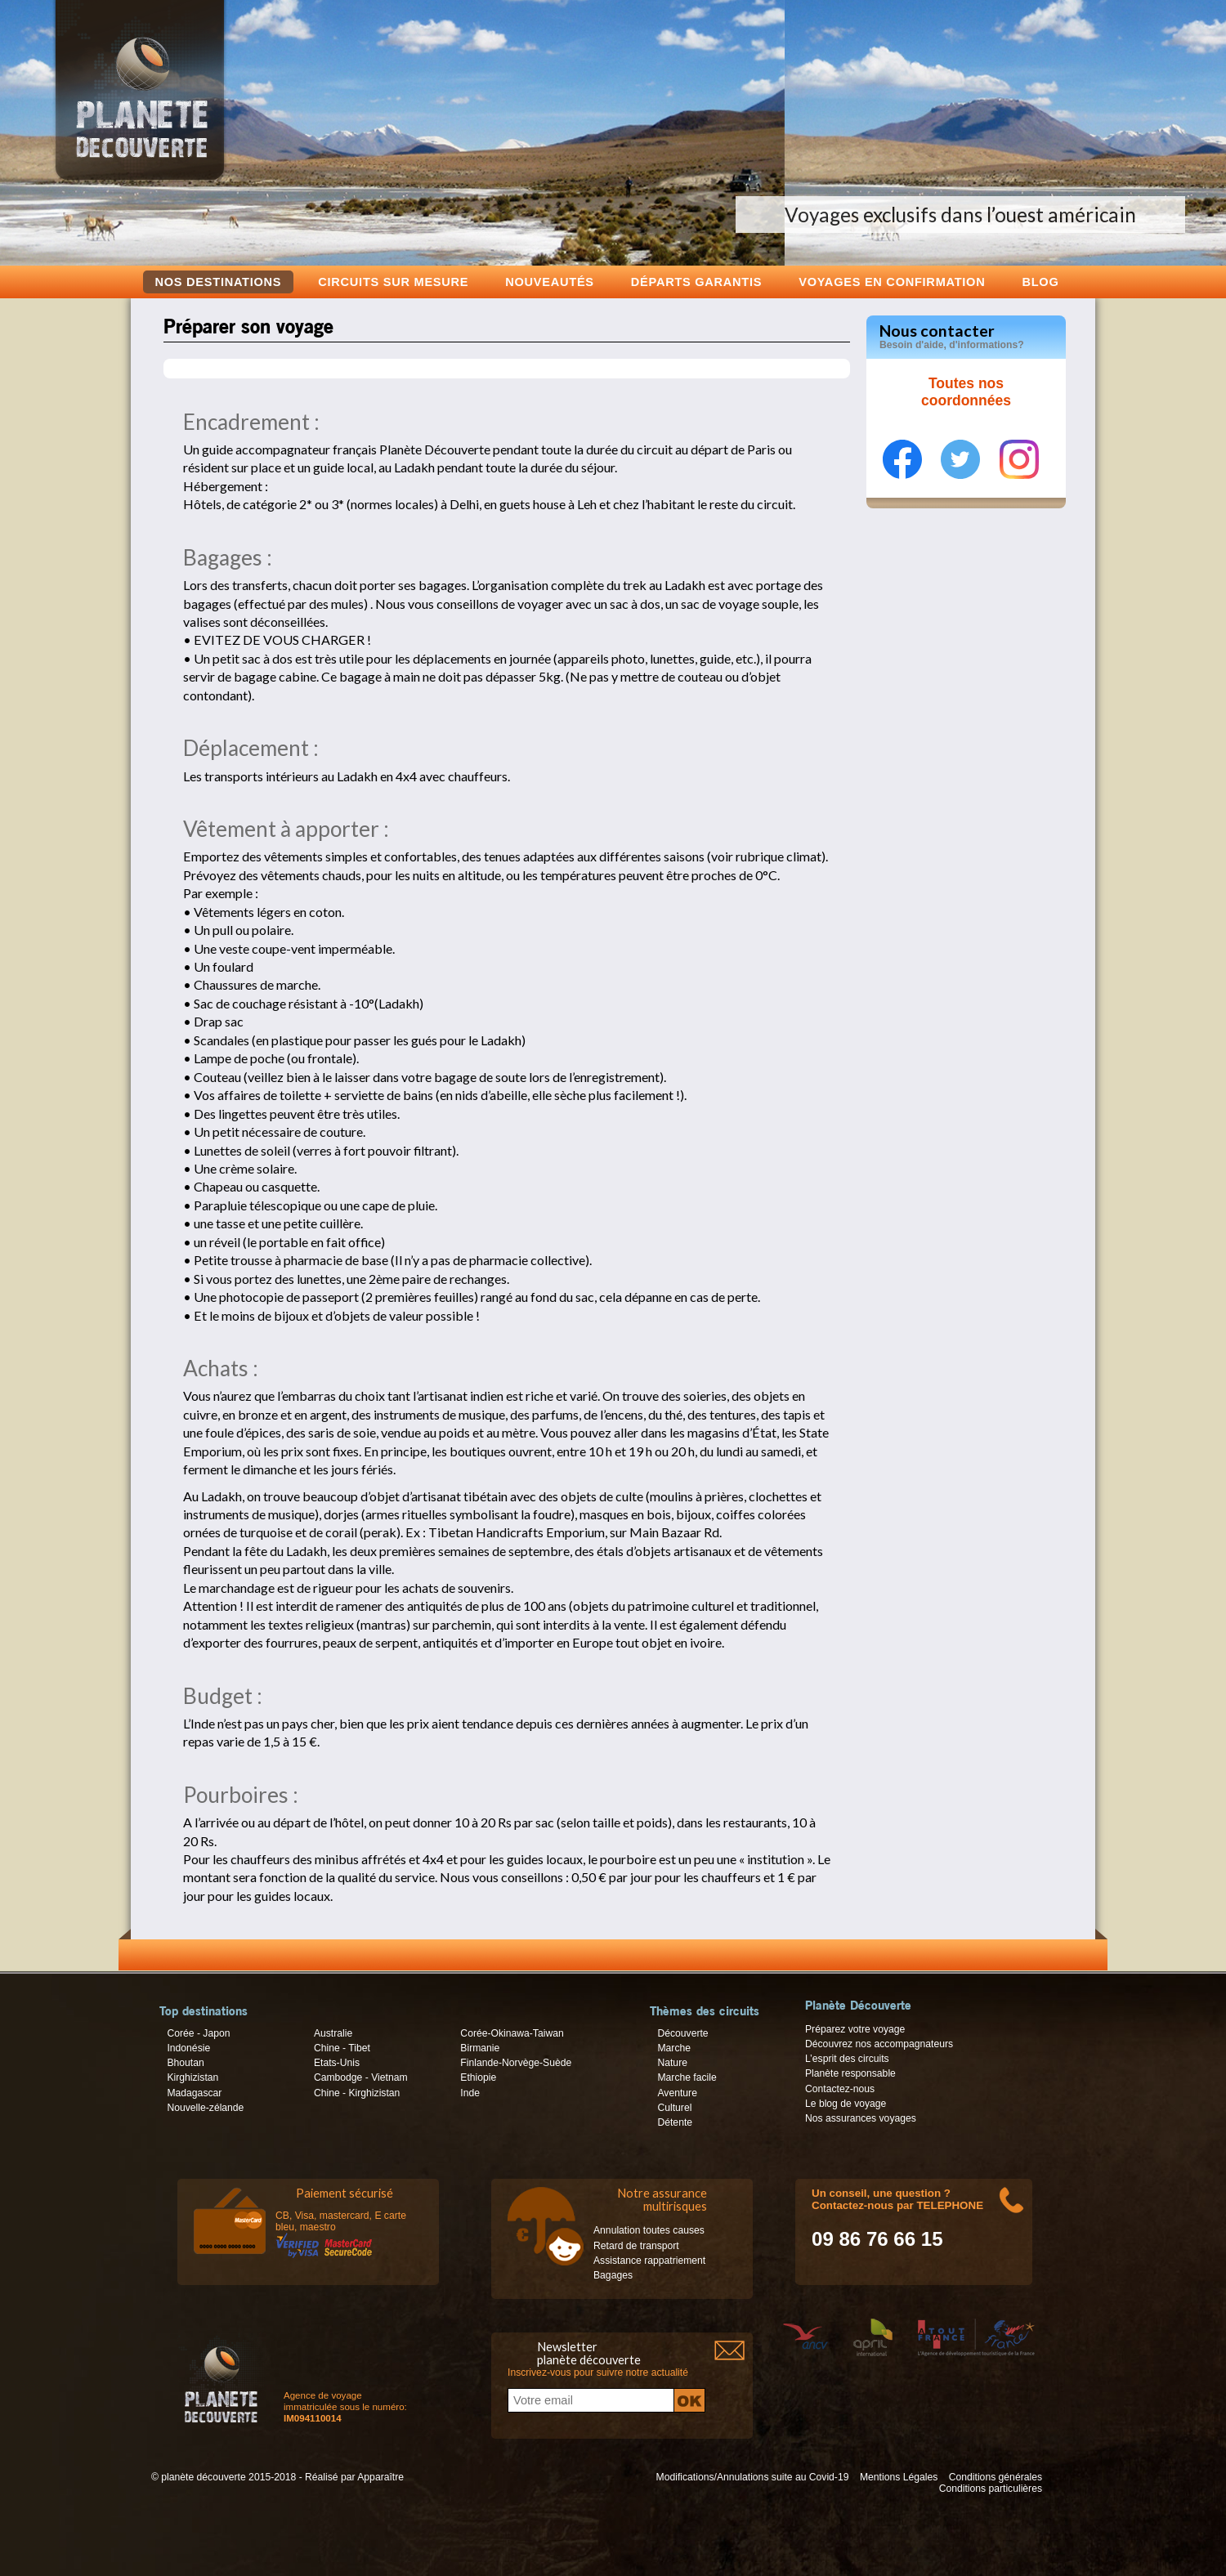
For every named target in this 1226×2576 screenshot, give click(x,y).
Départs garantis (696, 281)
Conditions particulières (990, 2488)
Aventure (676, 2093)
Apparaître (380, 2477)
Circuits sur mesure (393, 281)
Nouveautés (549, 281)
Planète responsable (850, 2073)
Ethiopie (478, 2077)
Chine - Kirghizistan (357, 2093)
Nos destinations (218, 281)
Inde (470, 2093)
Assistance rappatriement (649, 2260)
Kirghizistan (192, 2077)
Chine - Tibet (342, 2048)
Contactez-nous (840, 2089)
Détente (674, 2122)
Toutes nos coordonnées (966, 392)
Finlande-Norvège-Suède (515, 2062)
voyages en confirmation (892, 281)
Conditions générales (995, 2477)
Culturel (674, 2107)
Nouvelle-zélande (205, 2107)
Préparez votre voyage (855, 2029)
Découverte (682, 2033)
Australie (333, 2033)
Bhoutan (185, 2062)
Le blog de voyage (845, 2103)
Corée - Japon (198, 2033)
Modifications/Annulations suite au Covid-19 (752, 2477)
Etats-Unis (337, 2062)
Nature (672, 2062)
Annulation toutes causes (649, 2230)
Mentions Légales (898, 2477)
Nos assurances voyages (860, 2118)
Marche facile (686, 2077)
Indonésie (188, 2048)
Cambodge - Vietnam (361, 2077)
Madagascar (194, 2093)
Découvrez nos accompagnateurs (879, 2044)
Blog (1040, 281)
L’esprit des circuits (847, 2058)
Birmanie (479, 2048)
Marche (674, 2048)
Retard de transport (636, 2246)
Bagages (613, 2275)
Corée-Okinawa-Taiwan (511, 2033)
